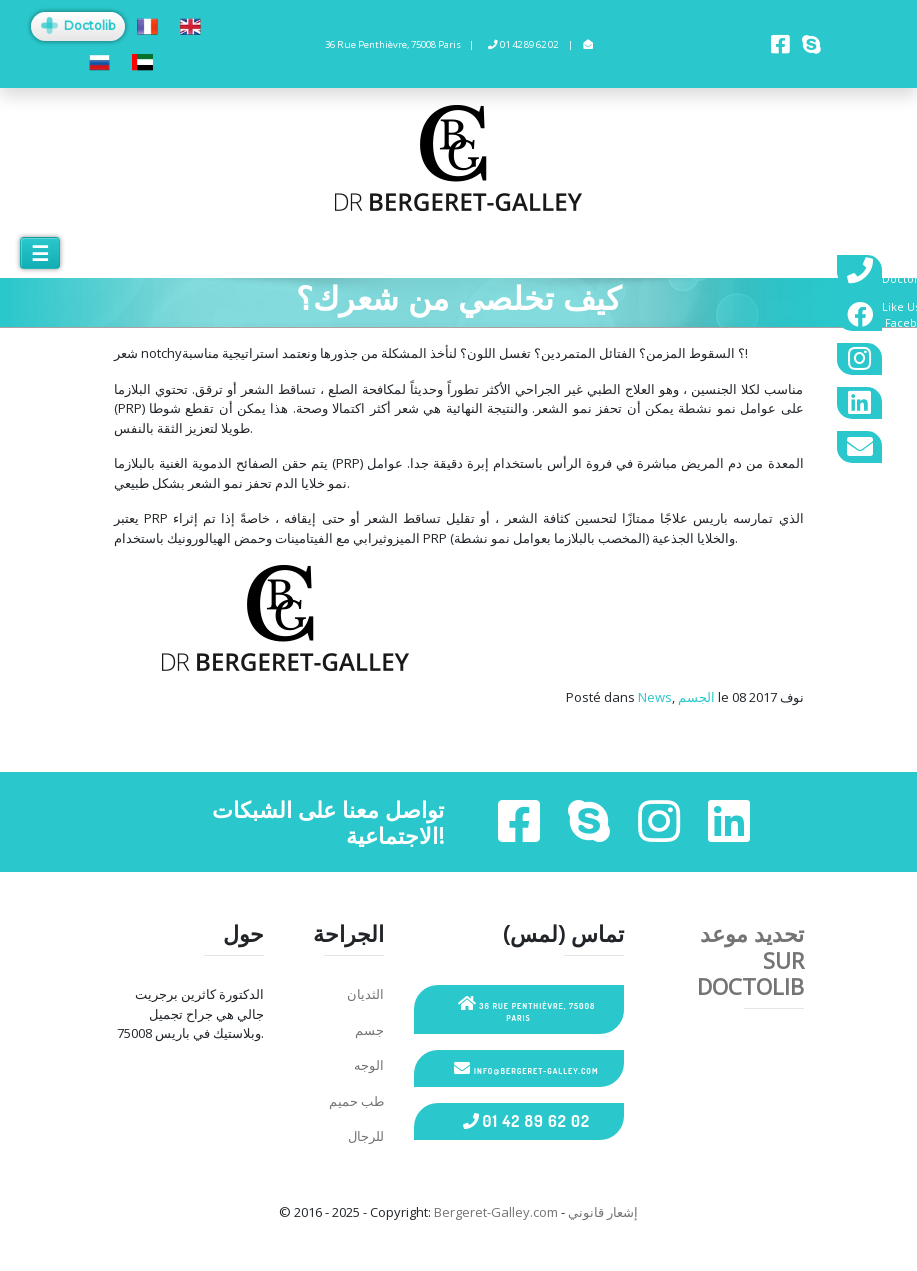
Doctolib (78, 25)
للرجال (366, 1136)
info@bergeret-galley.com (526, 1068)
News (655, 697)
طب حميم (356, 1101)
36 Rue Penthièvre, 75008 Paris (526, 1009)
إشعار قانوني (603, 1212)
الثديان (365, 994)
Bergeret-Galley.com (496, 1212)
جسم (369, 1030)
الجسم (696, 697)
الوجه (369, 1065)
